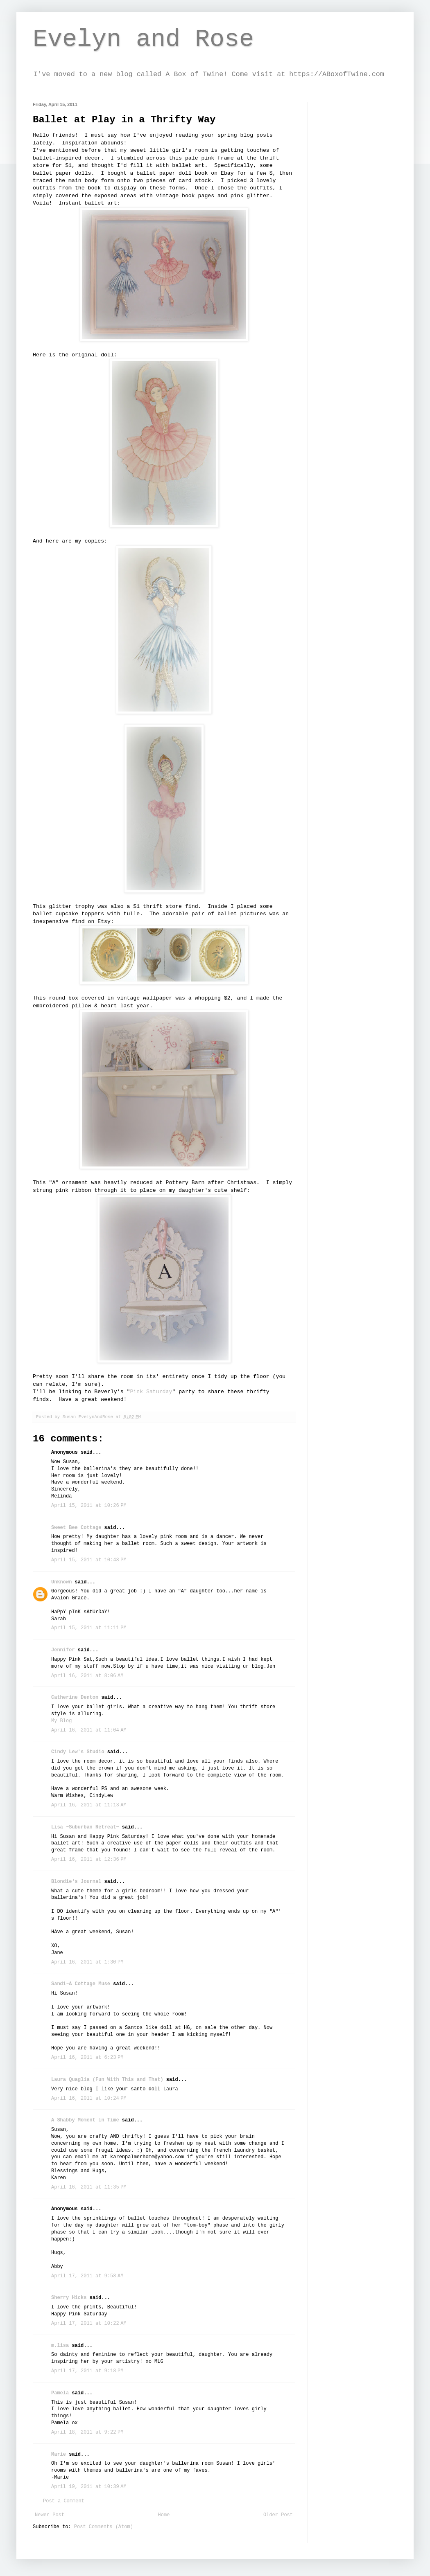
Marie (58, 2454)
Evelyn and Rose (143, 39)
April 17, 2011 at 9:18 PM (87, 2371)
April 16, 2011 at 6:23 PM (87, 2057)
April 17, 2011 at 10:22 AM (89, 2323)
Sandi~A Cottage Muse (80, 1984)
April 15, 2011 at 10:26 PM (89, 1506)
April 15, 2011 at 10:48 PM (89, 1560)
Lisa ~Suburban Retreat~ (85, 1827)
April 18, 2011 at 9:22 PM (87, 2432)
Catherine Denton (74, 1697)
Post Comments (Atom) (103, 2527)
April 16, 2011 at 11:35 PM (89, 2187)
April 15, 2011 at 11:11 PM (89, 1628)
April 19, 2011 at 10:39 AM (89, 2487)
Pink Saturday (151, 1392)
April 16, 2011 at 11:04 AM (89, 1730)
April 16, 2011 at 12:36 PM (89, 1859)
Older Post (278, 2515)
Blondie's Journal (76, 1882)
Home (164, 2515)
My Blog (61, 1721)
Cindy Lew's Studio (77, 1752)
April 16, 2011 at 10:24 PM (89, 2098)
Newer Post (49, 2515)
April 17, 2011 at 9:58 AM (87, 2276)
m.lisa (60, 2346)
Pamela (60, 2393)
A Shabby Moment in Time (85, 2120)
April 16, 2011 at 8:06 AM (87, 1676)
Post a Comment (63, 2501)
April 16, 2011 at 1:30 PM (87, 1962)
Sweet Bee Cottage (76, 1528)
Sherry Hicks (68, 2298)
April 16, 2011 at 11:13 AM (89, 1805)
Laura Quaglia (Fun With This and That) (107, 2080)
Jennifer (63, 1650)
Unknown (61, 1582)
